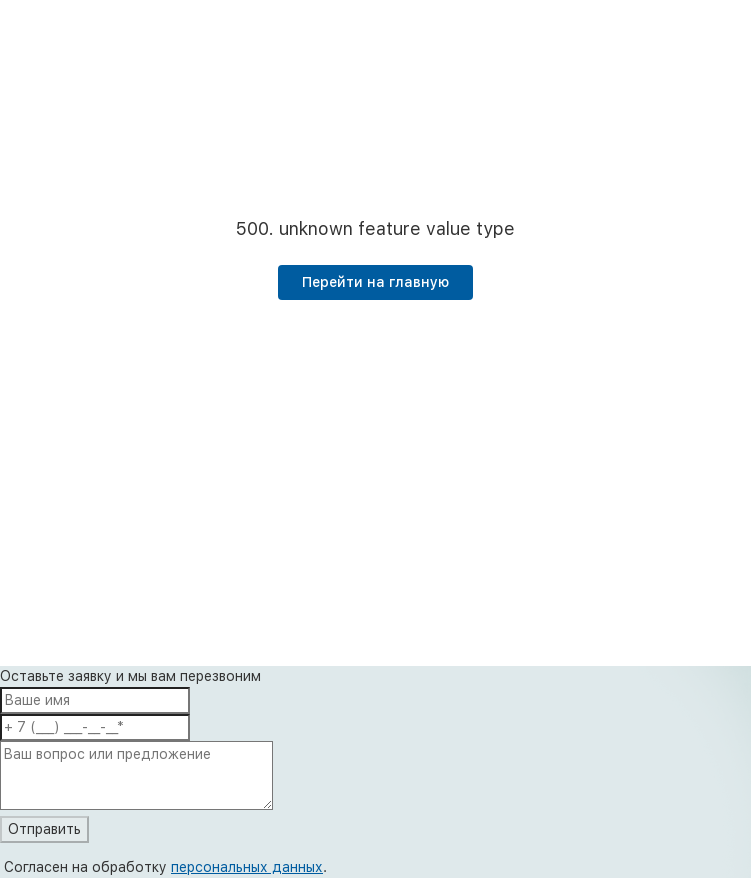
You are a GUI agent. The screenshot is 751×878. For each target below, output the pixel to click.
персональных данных (247, 867)
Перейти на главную (375, 282)
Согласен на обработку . (165, 867)
